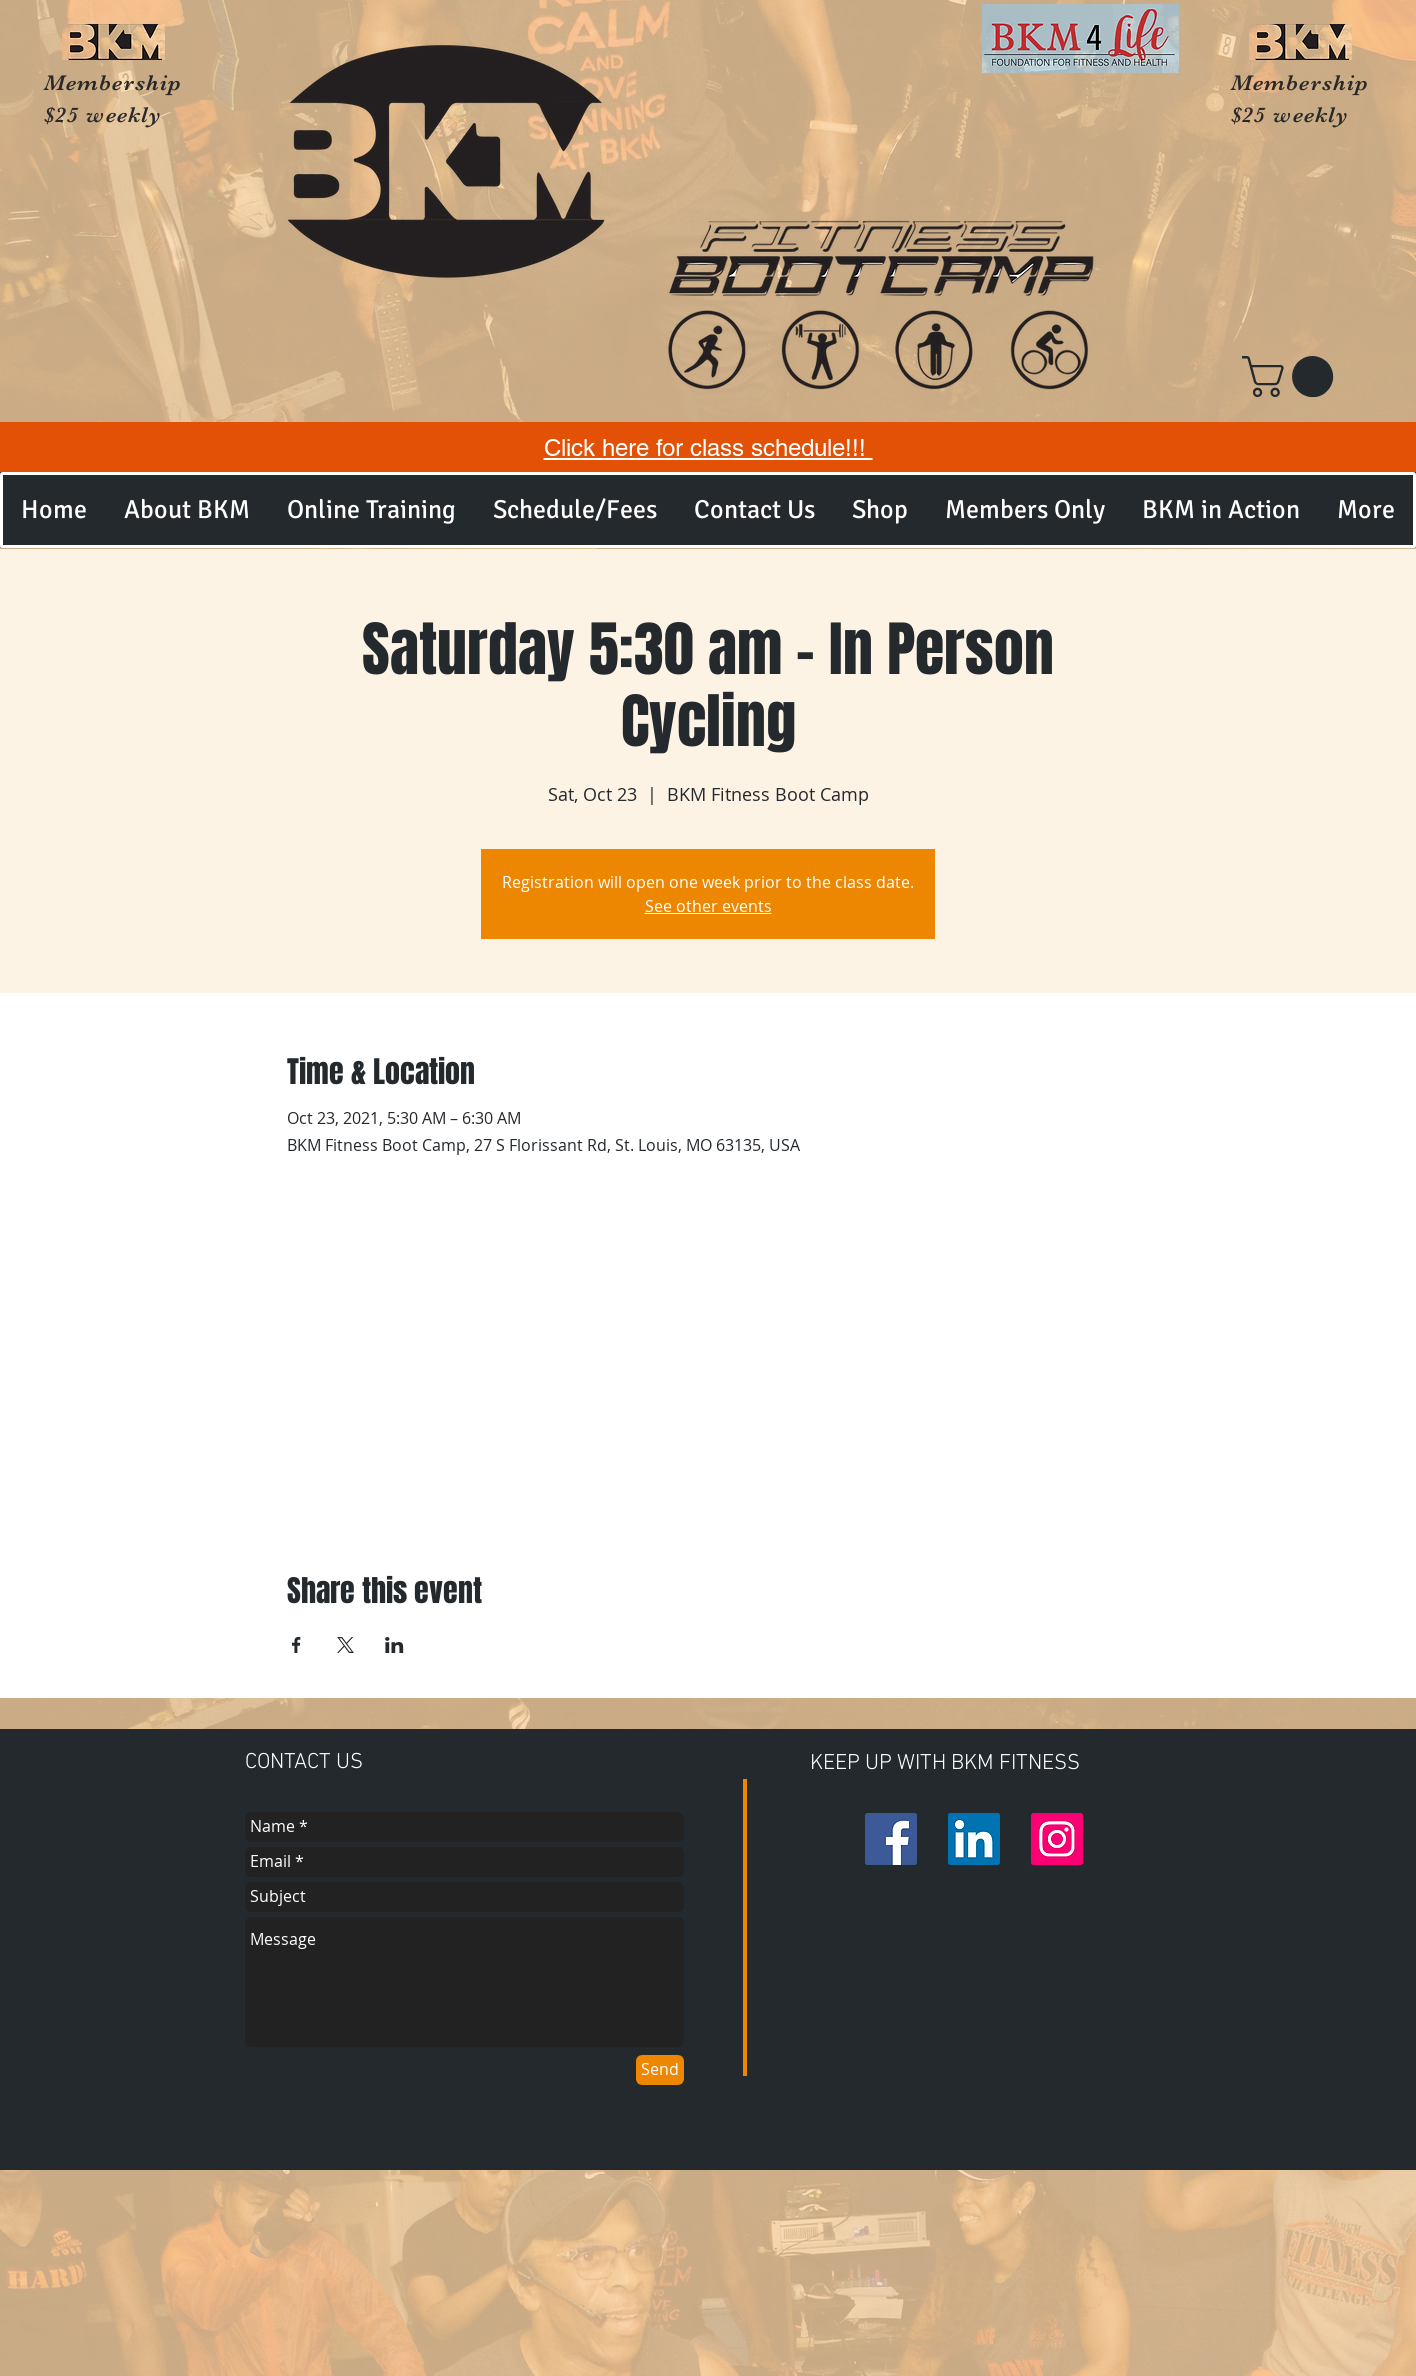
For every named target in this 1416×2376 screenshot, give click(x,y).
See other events (708, 906)
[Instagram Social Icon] (1057, 1839)
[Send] (660, 2070)
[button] (1292, 376)
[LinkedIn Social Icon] (974, 1839)
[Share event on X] (345, 1645)
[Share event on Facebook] (296, 1645)
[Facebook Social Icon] (891, 1839)
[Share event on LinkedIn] (394, 1645)
